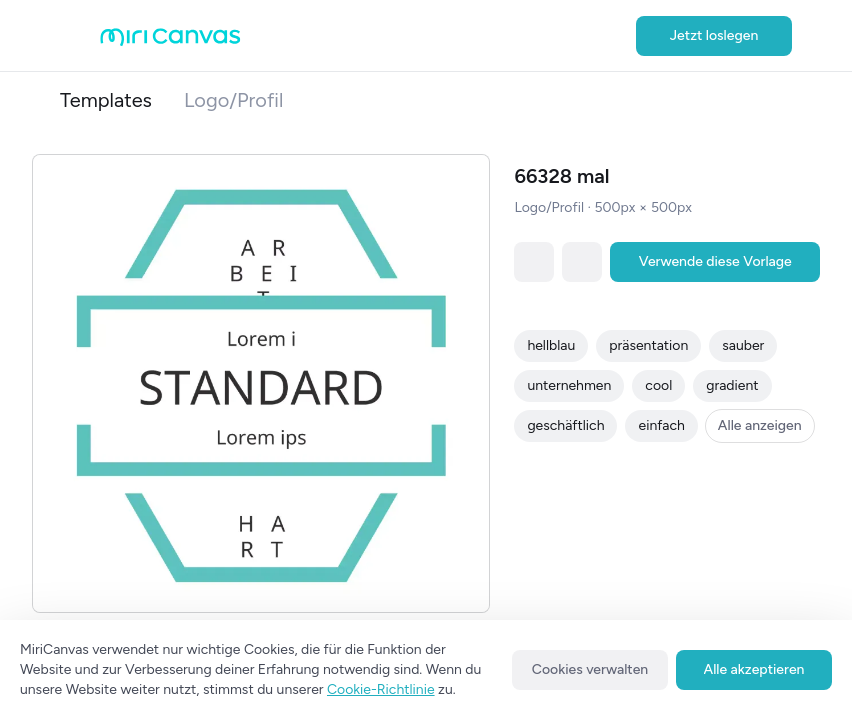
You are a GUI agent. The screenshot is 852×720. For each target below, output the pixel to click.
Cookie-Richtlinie (381, 689)
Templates (106, 100)
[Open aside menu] (80, 36)
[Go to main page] (170, 41)
